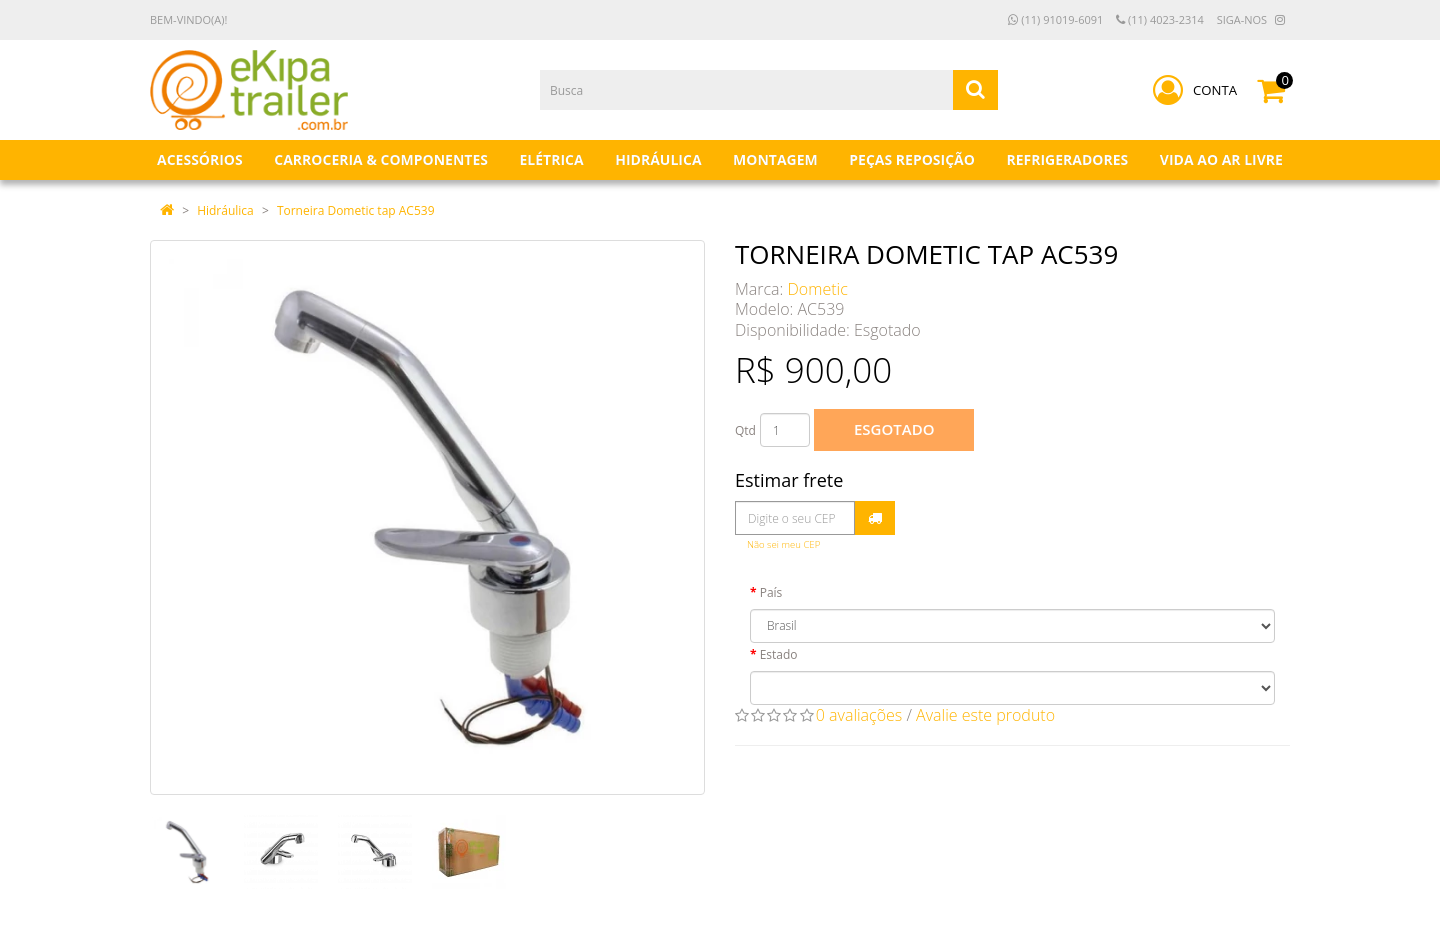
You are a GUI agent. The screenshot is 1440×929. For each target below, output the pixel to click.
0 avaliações (859, 715)
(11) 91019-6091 (1055, 19)
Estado (779, 654)
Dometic (818, 289)
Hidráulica (225, 210)
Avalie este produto (985, 715)
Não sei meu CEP (783, 544)
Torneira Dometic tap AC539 (356, 210)
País (771, 592)
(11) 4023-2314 (1160, 19)
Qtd (745, 430)
